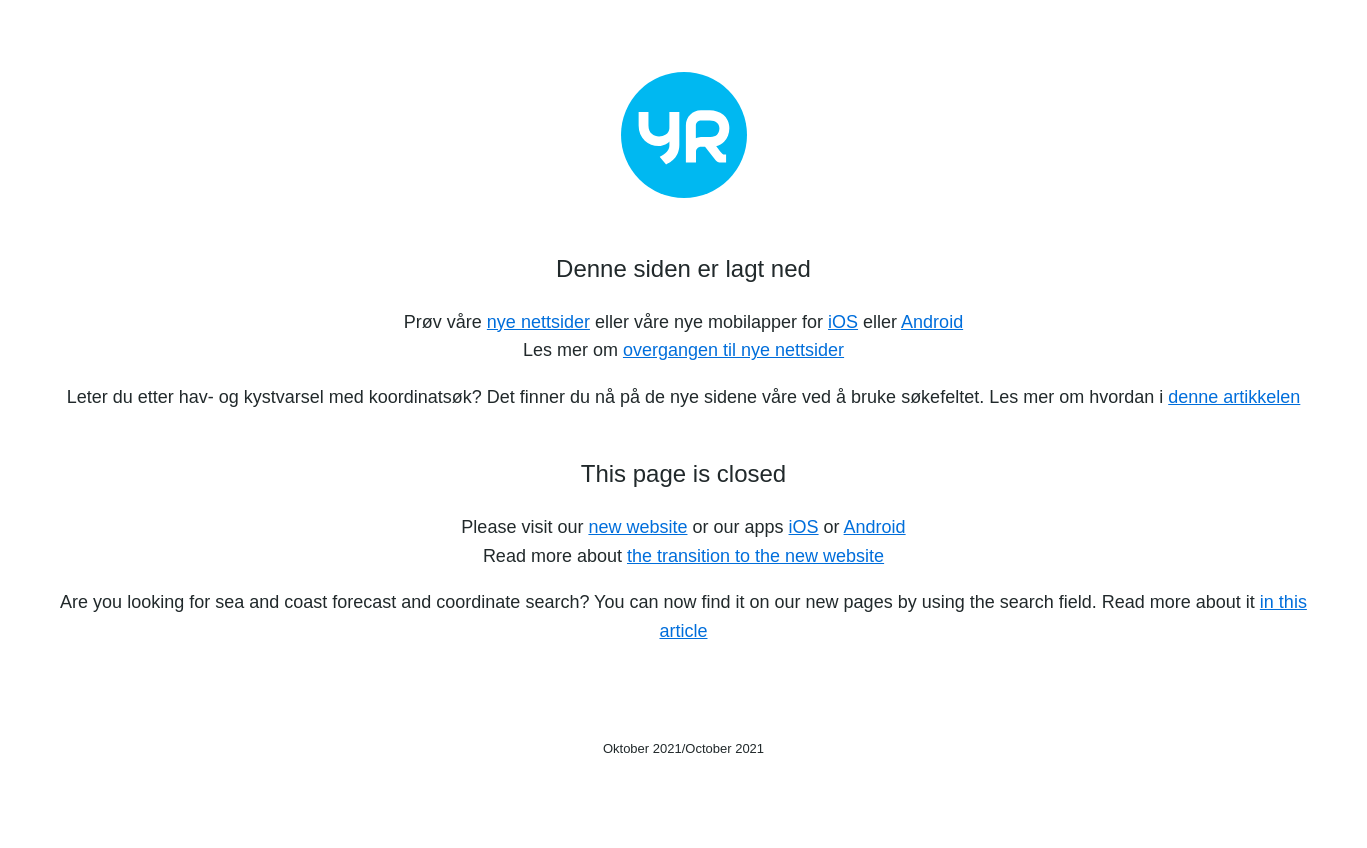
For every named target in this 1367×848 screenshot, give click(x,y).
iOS (843, 322)
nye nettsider (538, 322)
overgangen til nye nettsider (733, 350)
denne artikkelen (1234, 397)
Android (932, 322)
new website (637, 527)
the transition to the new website (755, 556)
